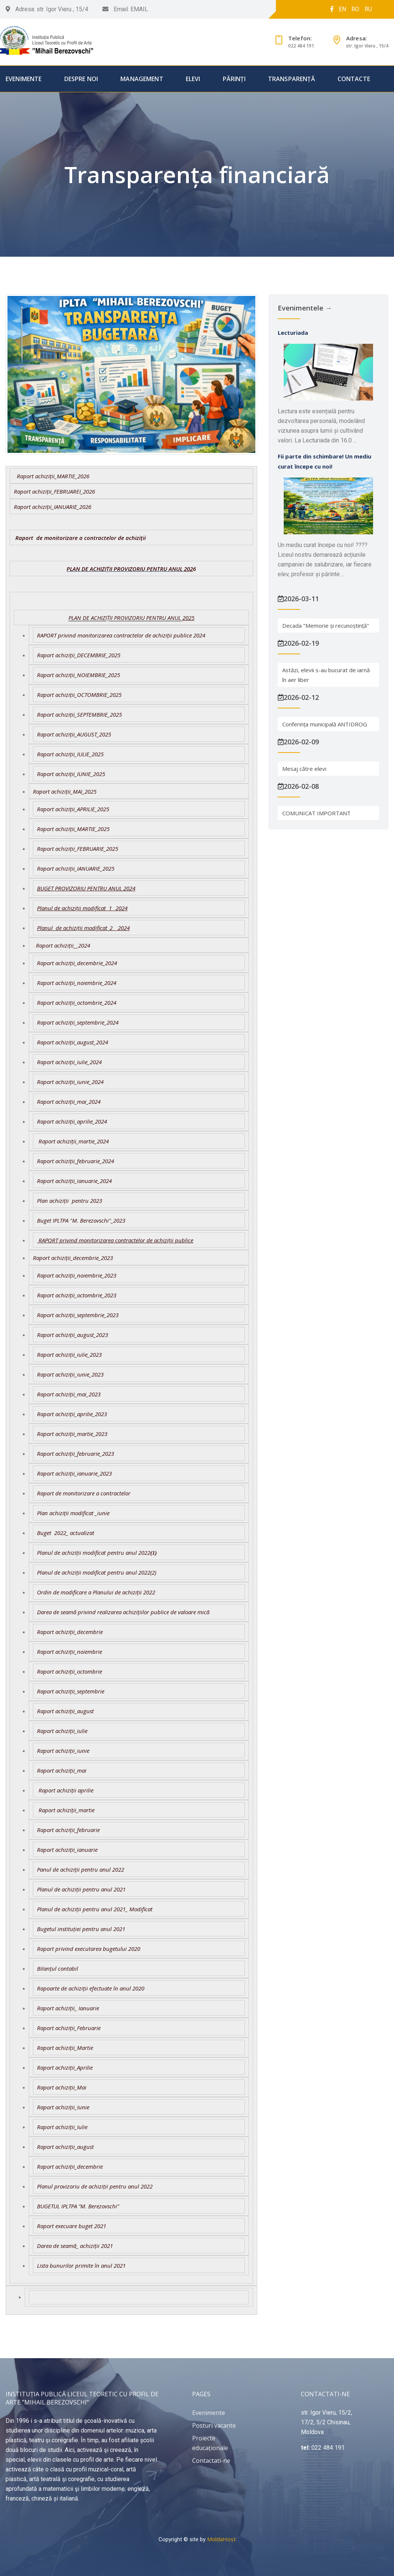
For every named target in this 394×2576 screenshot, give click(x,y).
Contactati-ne (211, 2460)
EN (342, 9)
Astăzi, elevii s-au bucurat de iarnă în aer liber (326, 674)
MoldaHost (221, 2539)
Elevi (193, 79)
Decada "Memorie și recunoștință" (325, 625)
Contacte (354, 79)
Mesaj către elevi (304, 768)
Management (141, 79)
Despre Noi (81, 79)
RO (355, 9)
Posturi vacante (214, 2425)
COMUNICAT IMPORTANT (316, 813)
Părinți (234, 79)
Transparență (291, 79)
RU (368, 9)
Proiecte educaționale (210, 2443)
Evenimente (24, 79)
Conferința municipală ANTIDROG (324, 724)
